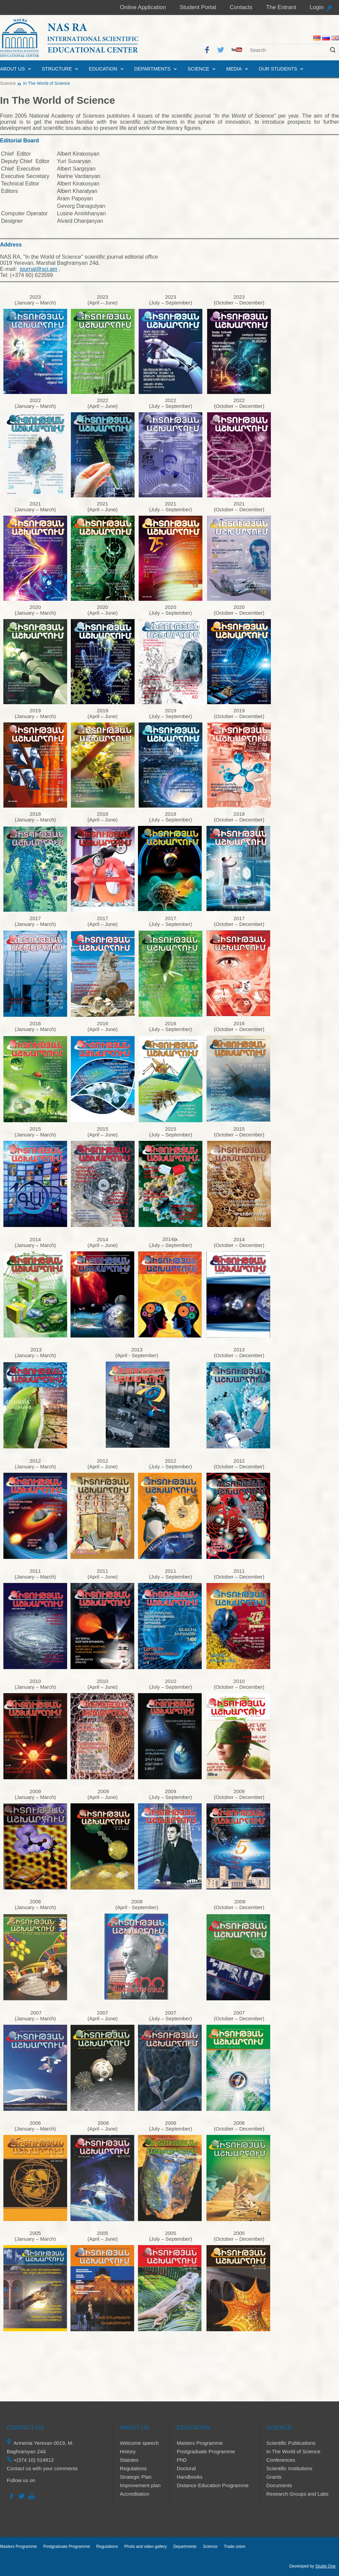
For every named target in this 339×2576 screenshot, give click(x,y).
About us (12, 69)
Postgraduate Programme (206, 2451)
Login (317, 7)
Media (234, 69)
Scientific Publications (291, 2443)
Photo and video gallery (145, 2546)
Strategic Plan (136, 2477)
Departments (152, 69)
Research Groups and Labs (297, 2494)
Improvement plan (140, 2485)
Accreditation (134, 2494)
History (128, 2451)
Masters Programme (200, 2443)
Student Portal (198, 7)
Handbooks (189, 2477)
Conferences (280, 2460)
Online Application (143, 7)
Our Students (278, 69)
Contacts (241, 7)
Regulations (133, 2468)
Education (103, 69)
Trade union (234, 2546)
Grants (274, 2477)
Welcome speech (139, 2443)
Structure (57, 69)
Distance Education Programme (212, 2485)
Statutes (129, 2460)
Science (198, 69)
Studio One (325, 2566)
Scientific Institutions (289, 2468)
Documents (279, 2485)
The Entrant (281, 7)
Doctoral (186, 2468)
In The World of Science (293, 2451)
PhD (181, 2460)
